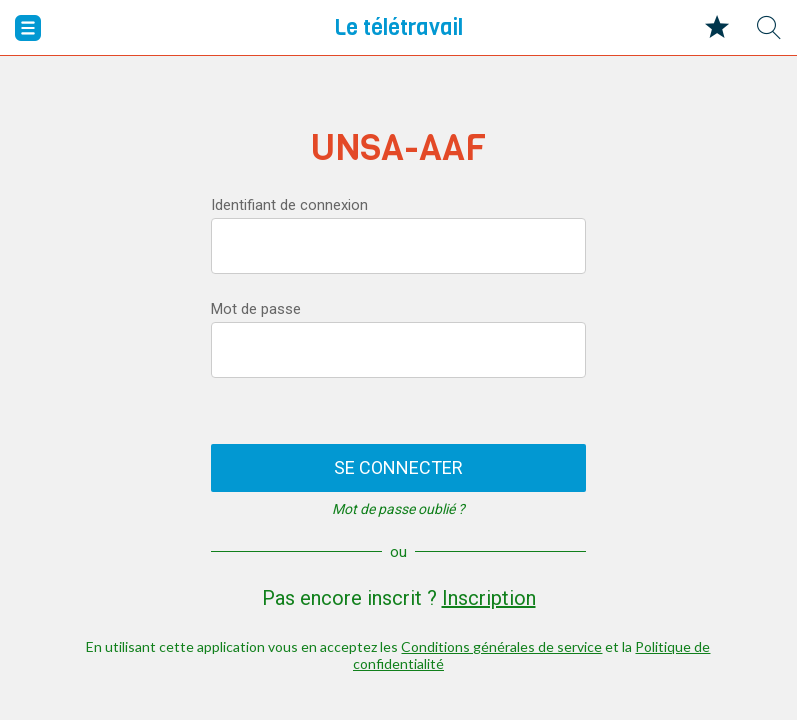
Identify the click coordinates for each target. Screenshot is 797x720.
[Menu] (28, 28)
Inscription (489, 598)
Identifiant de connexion (289, 205)
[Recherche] (769, 28)
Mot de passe (256, 309)
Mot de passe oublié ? (398, 509)
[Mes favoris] (717, 28)
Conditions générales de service (501, 646)
